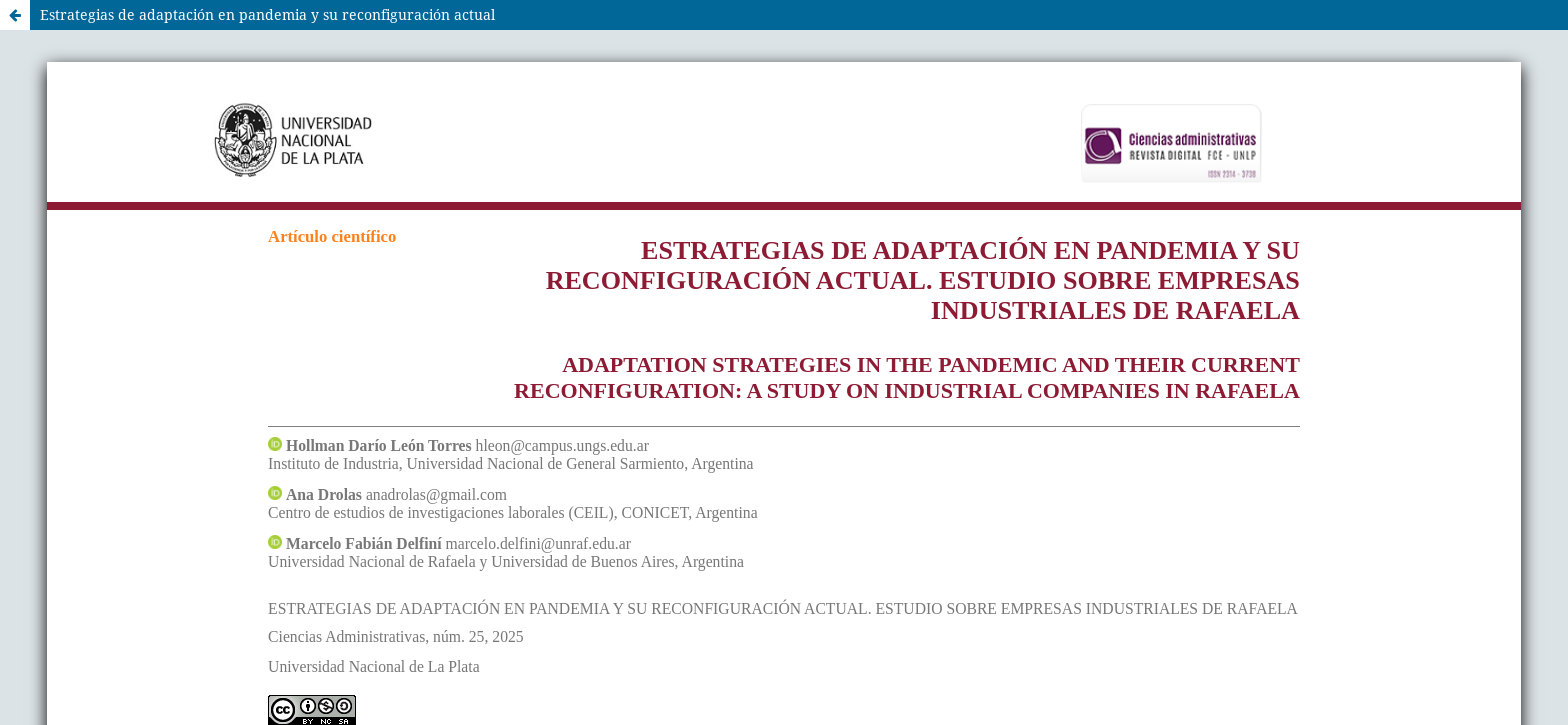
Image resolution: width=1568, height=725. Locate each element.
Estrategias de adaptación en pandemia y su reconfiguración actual (267, 14)
